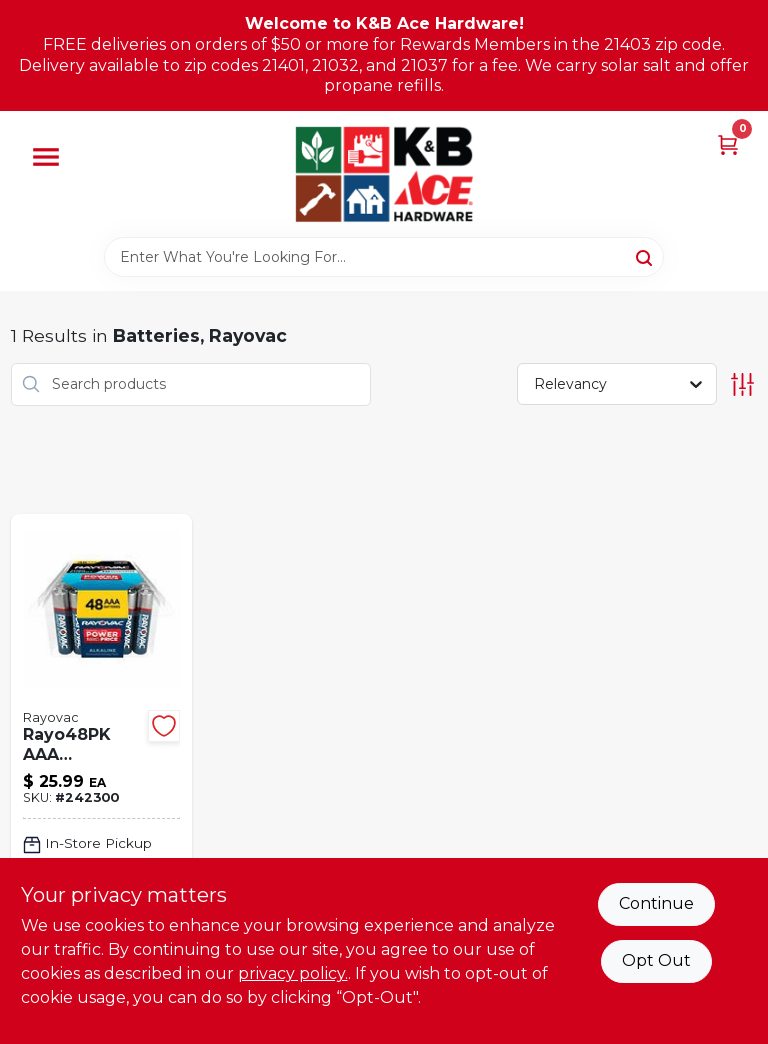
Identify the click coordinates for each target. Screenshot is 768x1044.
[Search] (645, 256)
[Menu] (46, 157)
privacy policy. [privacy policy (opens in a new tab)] (293, 973)
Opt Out (656, 960)
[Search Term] (384, 257)
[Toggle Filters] (742, 384)
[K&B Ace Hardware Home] (384, 174)
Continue (656, 903)
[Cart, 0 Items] (728, 143)
